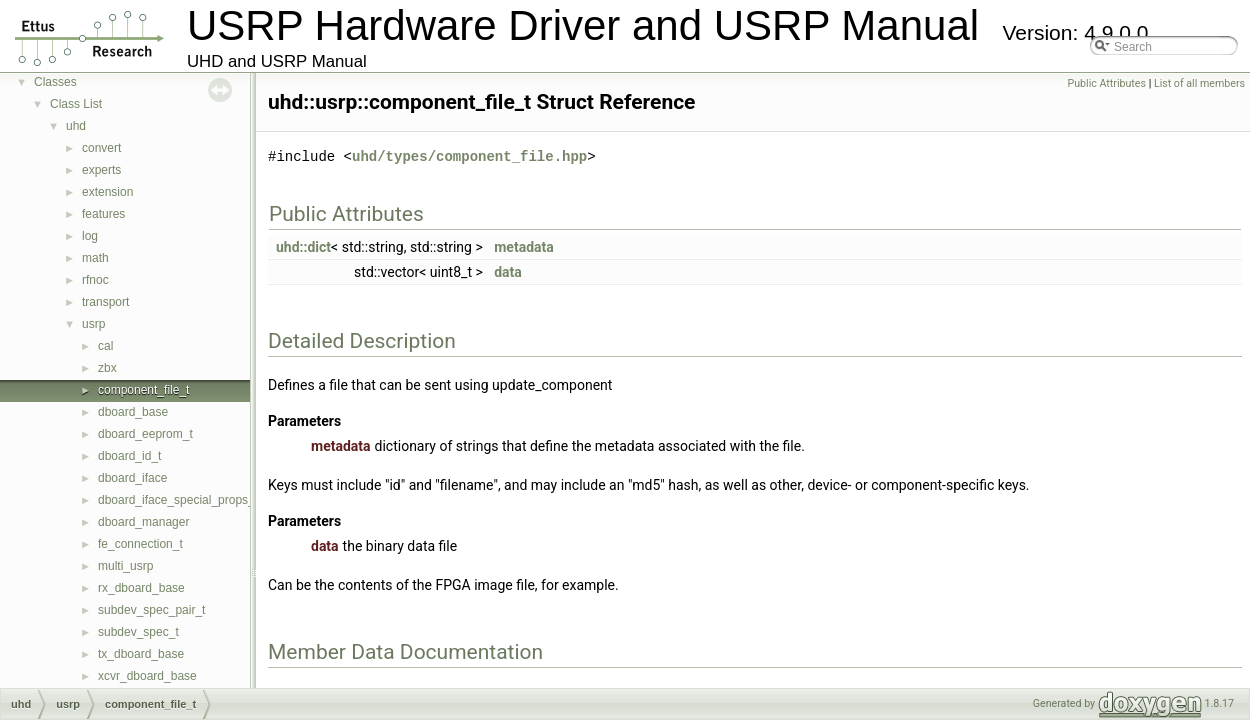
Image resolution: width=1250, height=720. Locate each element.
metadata (524, 247)
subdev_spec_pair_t (151, 610)
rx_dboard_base (141, 588)
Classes (55, 82)
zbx (107, 368)
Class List (76, 104)
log (90, 236)
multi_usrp (125, 566)
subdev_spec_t (138, 632)
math (95, 258)
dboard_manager (143, 522)
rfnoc (95, 280)
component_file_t (143, 390)
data (508, 272)
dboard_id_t (129, 456)
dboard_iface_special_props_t (178, 500)
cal (105, 346)
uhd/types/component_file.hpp (469, 156)
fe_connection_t (140, 544)
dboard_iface (132, 478)
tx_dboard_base (141, 654)
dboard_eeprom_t (145, 434)
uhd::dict (303, 247)
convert (101, 148)
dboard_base (133, 412)
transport (105, 302)
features (103, 214)
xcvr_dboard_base (147, 676)
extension (107, 192)
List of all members (1199, 83)
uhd (76, 126)
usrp (93, 324)
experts (101, 170)
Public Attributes (1106, 83)
